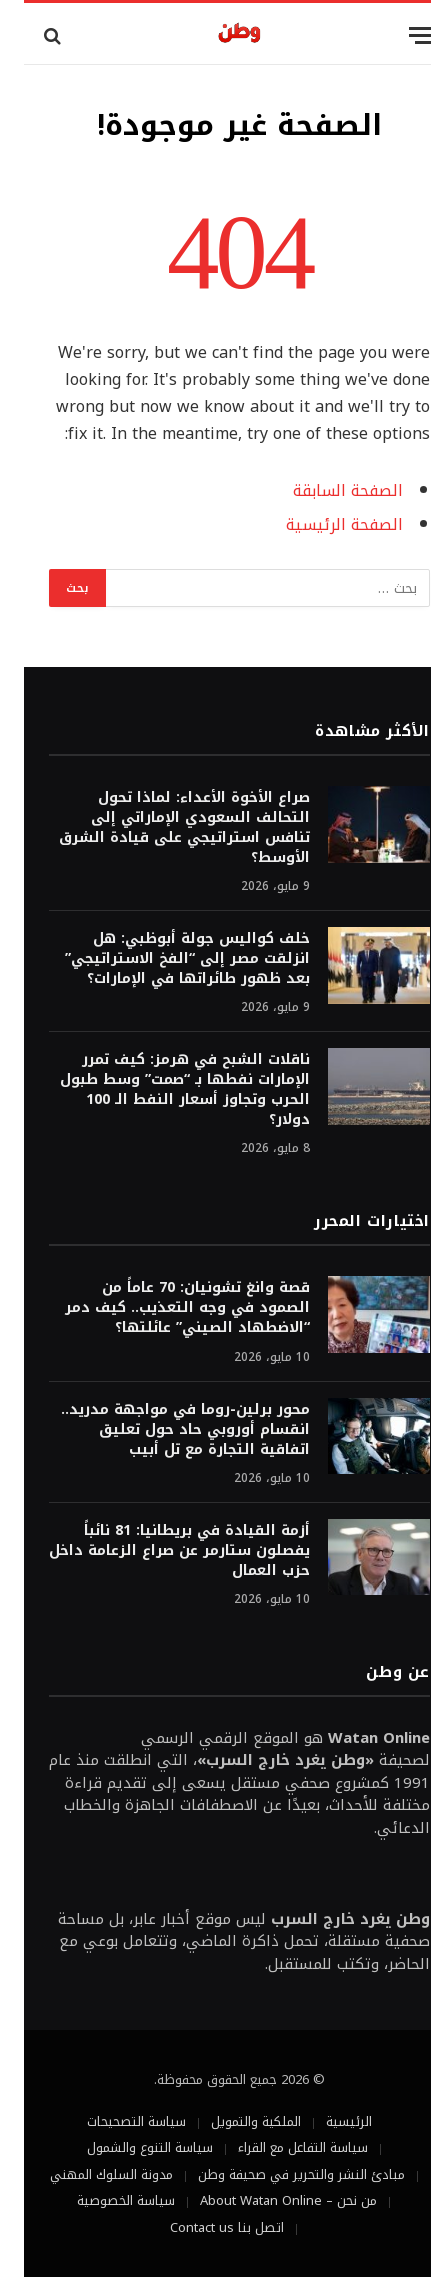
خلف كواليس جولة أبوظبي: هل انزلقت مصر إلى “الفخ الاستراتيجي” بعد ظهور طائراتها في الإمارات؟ (163, 958)
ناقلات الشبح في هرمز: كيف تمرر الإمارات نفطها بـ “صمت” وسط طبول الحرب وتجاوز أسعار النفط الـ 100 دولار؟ (161, 1089)
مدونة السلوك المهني (87, 2174)
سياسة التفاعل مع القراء (279, 2147)
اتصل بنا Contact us (203, 2227)
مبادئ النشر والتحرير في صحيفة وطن (277, 2174)
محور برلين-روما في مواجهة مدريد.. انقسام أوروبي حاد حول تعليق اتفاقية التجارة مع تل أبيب (161, 1429)
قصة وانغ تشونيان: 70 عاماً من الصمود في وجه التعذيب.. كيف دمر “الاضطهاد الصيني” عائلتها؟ (163, 1307)
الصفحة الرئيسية (320, 525)
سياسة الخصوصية (102, 2200)
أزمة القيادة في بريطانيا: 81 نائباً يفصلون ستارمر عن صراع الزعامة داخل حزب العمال (155, 1550)
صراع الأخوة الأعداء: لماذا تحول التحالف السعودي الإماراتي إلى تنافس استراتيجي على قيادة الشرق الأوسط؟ (160, 827)
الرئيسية (325, 2121)
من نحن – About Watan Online (264, 2200)
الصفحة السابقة (324, 491)
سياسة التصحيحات (112, 2121)
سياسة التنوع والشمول (126, 2147)
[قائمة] (398, 35)
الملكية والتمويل (232, 2121)
